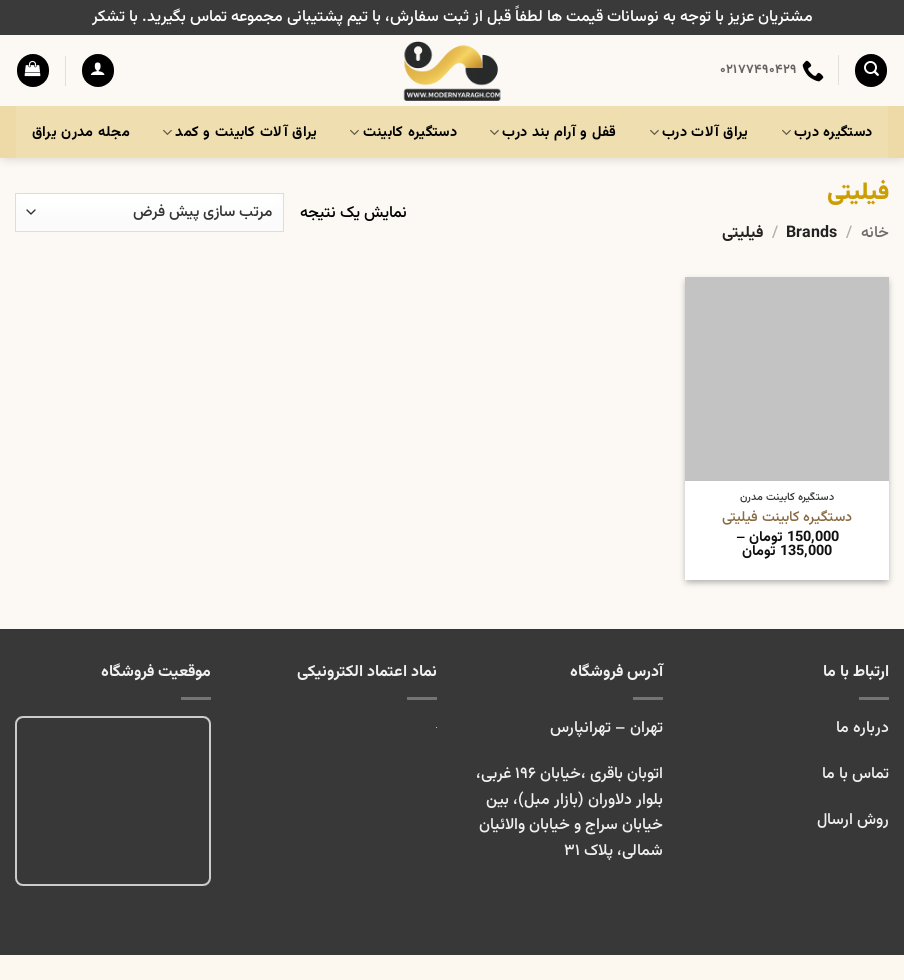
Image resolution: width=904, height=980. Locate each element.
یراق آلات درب (699, 132)
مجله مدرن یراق (81, 132)
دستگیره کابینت (403, 132)
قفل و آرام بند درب (553, 132)
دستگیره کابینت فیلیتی (787, 518)
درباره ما (862, 728)
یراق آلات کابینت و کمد (240, 132)
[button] (98, 70)
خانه (875, 233)
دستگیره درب (827, 132)
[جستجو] (871, 70)
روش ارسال (853, 820)
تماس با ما (853, 774)
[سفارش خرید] (149, 212)
